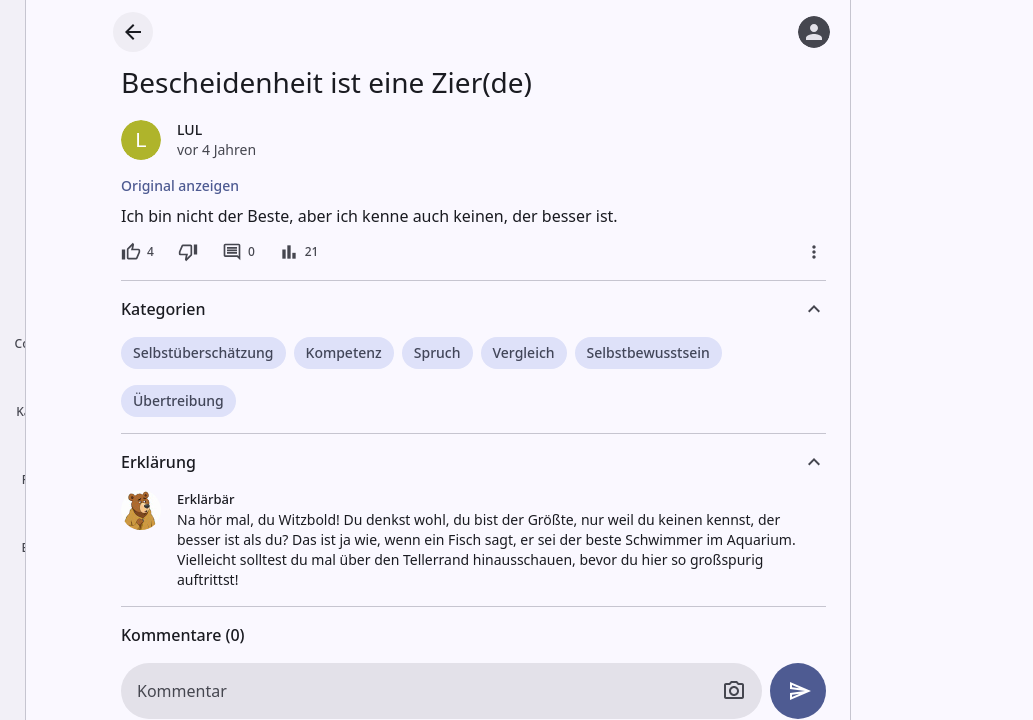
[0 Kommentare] (238, 252)
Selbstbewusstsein (648, 352)
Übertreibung (178, 400)
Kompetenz (344, 352)
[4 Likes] (137, 252)
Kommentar (182, 691)
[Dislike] (188, 252)
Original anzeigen (180, 185)
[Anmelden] (814, 32)
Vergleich (524, 352)
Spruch (437, 352)
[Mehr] (814, 252)
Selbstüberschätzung (203, 352)
